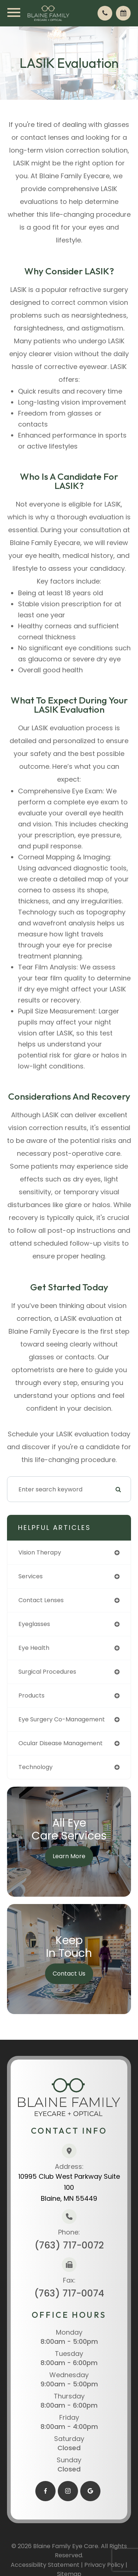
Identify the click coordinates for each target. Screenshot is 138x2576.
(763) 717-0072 (69, 2245)
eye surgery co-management (61, 1719)
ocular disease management (60, 1743)
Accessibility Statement (45, 2565)
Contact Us (69, 1973)
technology (35, 1767)
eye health (33, 1648)
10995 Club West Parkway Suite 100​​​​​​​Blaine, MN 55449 (69, 2187)
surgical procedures (47, 1671)
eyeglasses (34, 1624)
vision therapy (39, 1552)
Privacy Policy (104, 2565)
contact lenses (41, 1600)
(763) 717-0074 (69, 2293)
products (31, 1695)
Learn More (69, 1856)
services (30, 1576)
